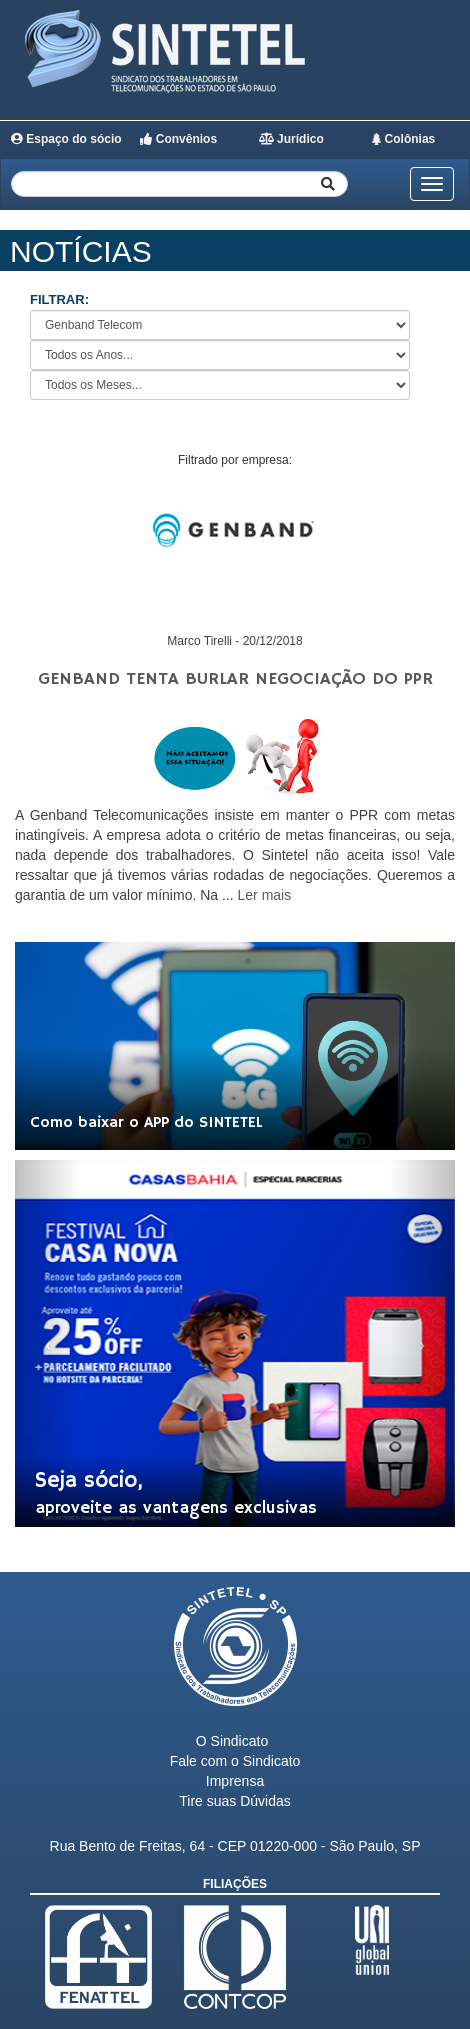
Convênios (178, 139)
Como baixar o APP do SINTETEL (146, 1123)
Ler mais (265, 895)
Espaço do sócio (66, 139)
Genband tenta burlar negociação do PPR (235, 679)
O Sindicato (232, 1741)
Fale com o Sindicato (235, 1761)
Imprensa (235, 1781)
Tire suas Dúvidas (235, 1801)
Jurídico (291, 139)
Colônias (403, 139)
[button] (48, 1343)
